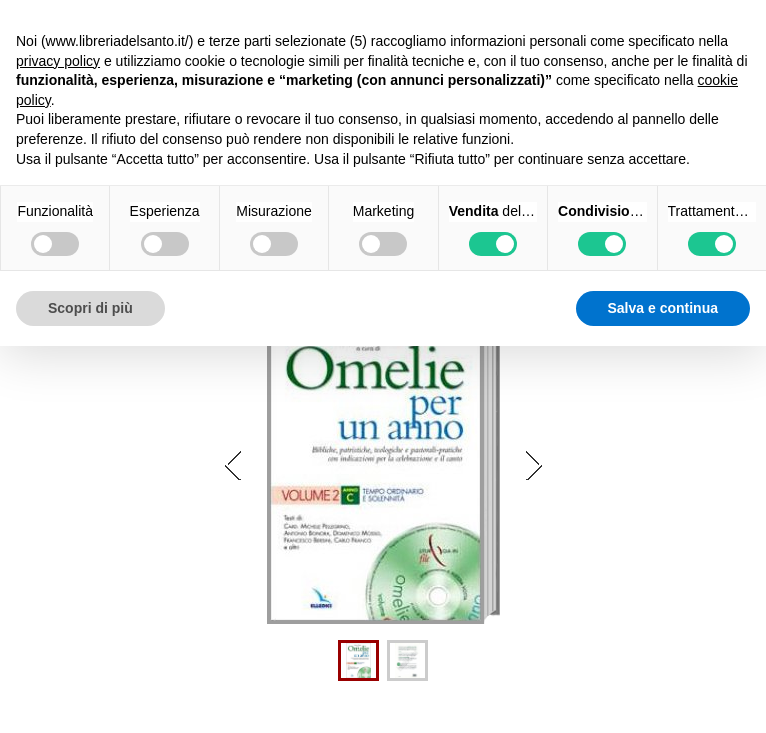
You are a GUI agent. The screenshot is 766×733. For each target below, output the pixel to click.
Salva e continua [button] (663, 308)
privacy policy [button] (58, 61)
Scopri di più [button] (90, 308)
